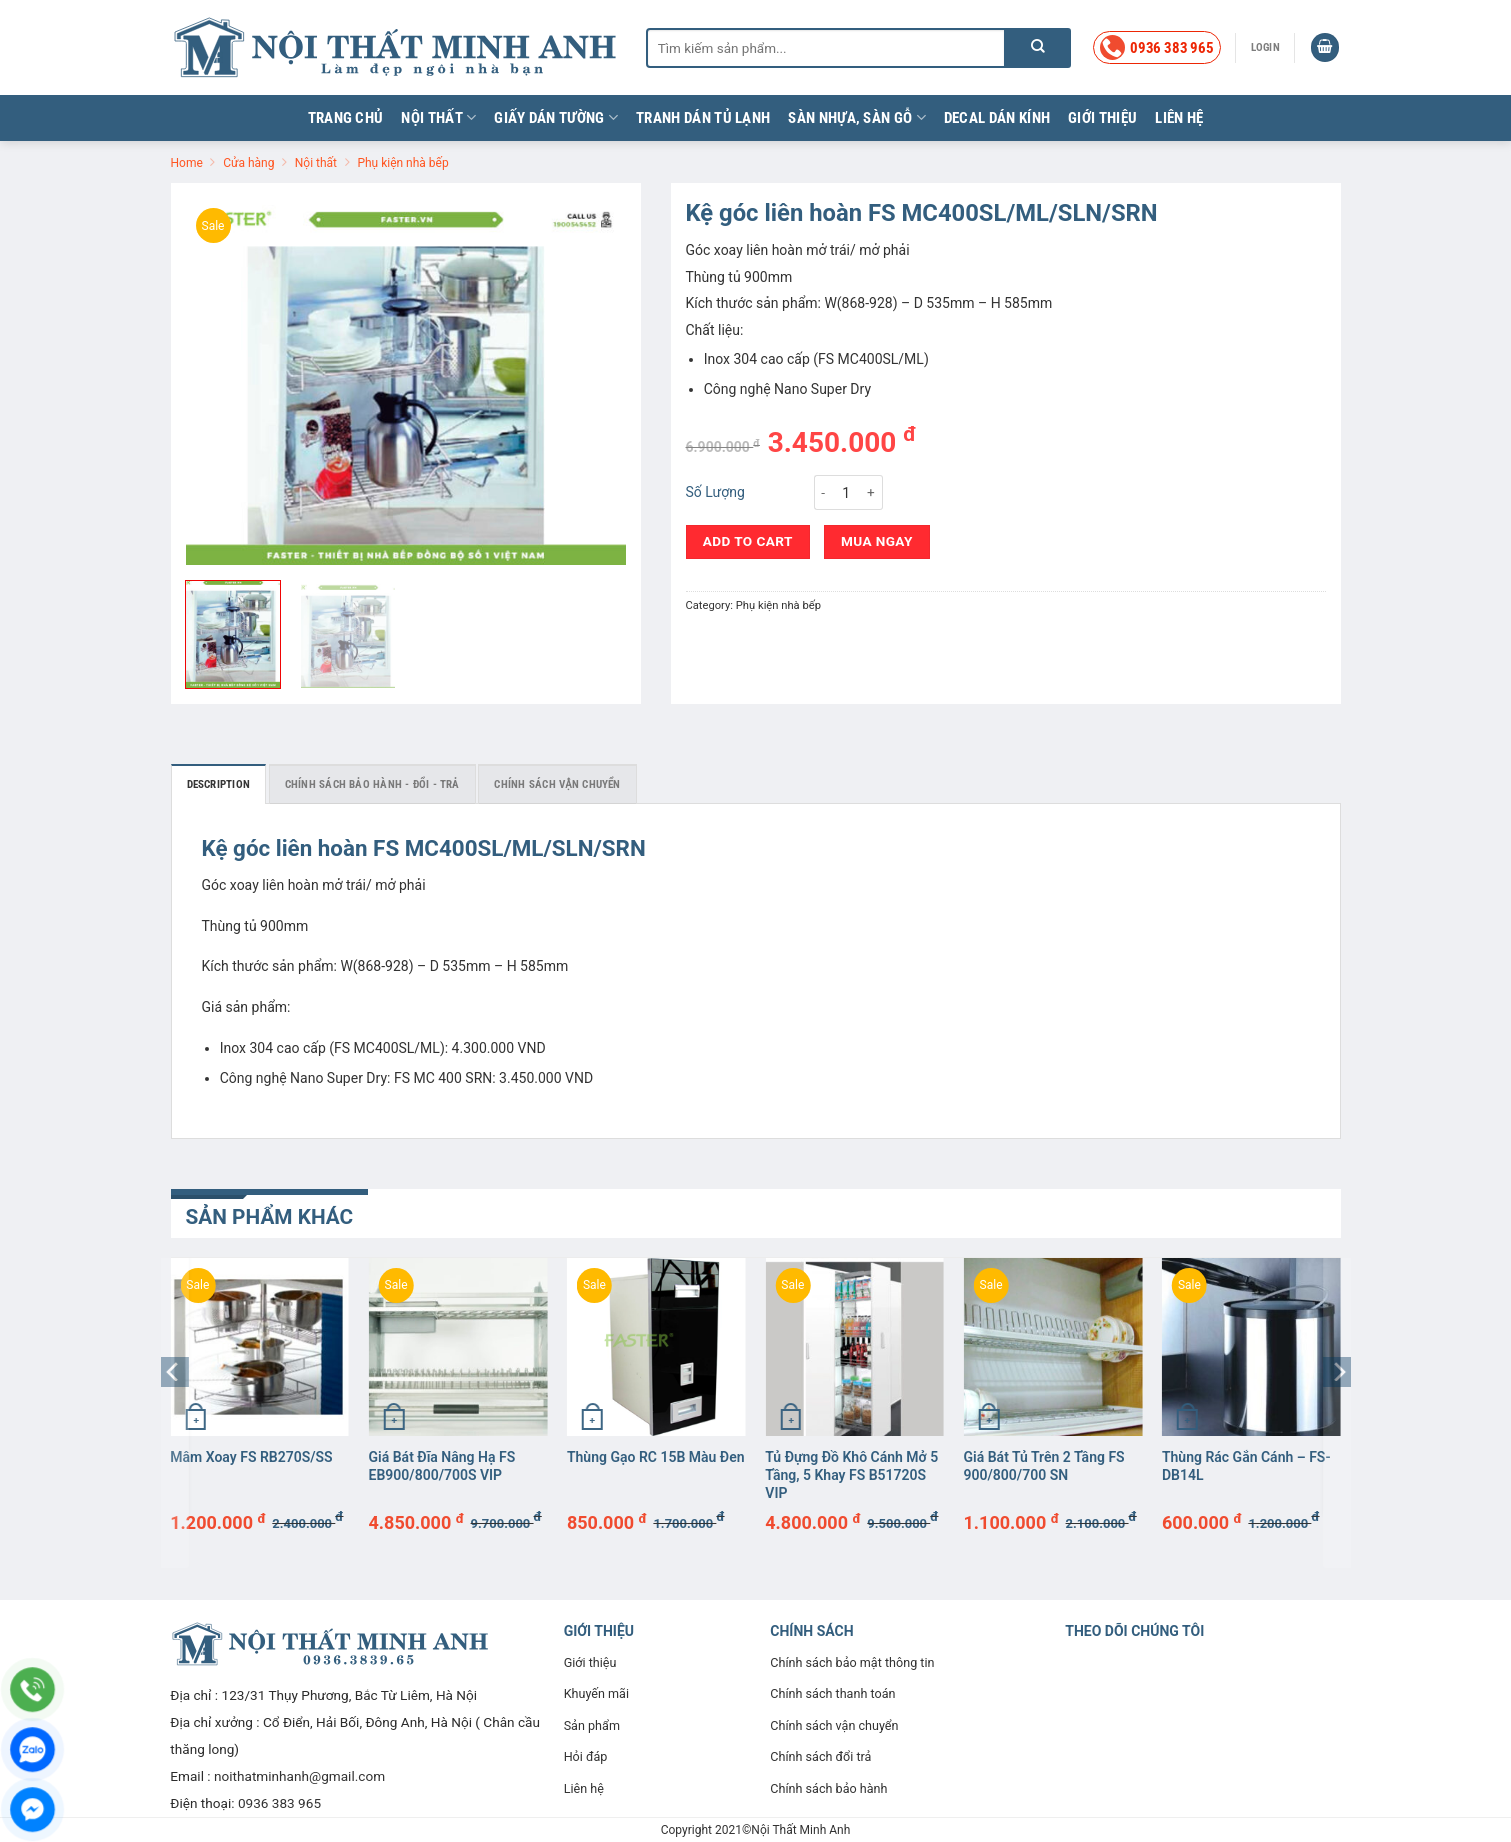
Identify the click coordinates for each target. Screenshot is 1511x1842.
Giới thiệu (1102, 118)
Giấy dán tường (556, 117)
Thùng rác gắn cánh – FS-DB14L (1246, 1466)
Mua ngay (877, 541)
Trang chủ (346, 118)
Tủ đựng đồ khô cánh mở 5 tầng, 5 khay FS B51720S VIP (851, 1475)
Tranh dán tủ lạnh (703, 118)
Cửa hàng (248, 163)
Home (187, 163)
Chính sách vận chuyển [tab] (557, 784)
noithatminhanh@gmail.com (299, 1776)
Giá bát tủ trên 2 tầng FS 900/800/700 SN (1044, 1466)
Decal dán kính (997, 118)
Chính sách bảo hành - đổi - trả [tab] (372, 784)
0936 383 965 (279, 1803)
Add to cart (748, 541)
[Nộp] (1038, 48)
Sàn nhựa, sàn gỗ (856, 117)
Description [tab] (218, 784)
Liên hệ (1179, 118)
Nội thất (438, 117)
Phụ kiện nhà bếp (402, 163)
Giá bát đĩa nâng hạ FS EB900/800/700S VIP (442, 1466)
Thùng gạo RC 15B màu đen (656, 1457)
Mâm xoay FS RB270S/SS (251, 1457)
